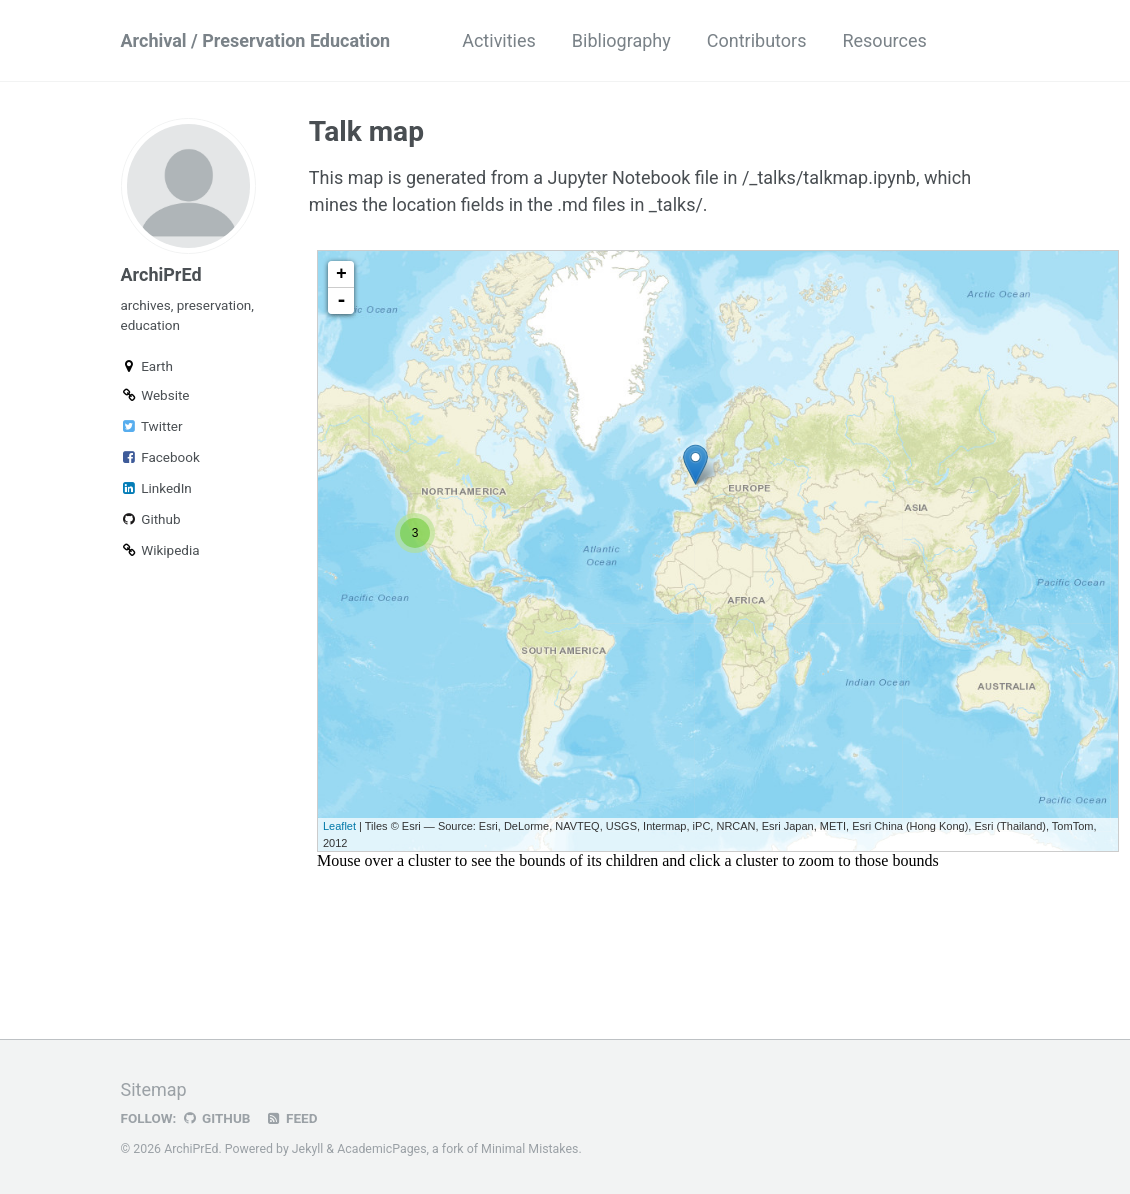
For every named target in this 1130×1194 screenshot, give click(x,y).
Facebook (160, 457)
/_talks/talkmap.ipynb (829, 177)
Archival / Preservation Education (256, 40)
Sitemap (154, 1089)
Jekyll (308, 1149)
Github (151, 519)
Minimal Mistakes (529, 1149)
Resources (884, 40)
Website (155, 395)
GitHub (215, 1118)
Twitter (152, 426)
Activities (499, 40)
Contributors (757, 40)
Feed (291, 1118)
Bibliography (621, 40)
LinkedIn (156, 488)
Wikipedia (160, 550)
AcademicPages (381, 1149)
